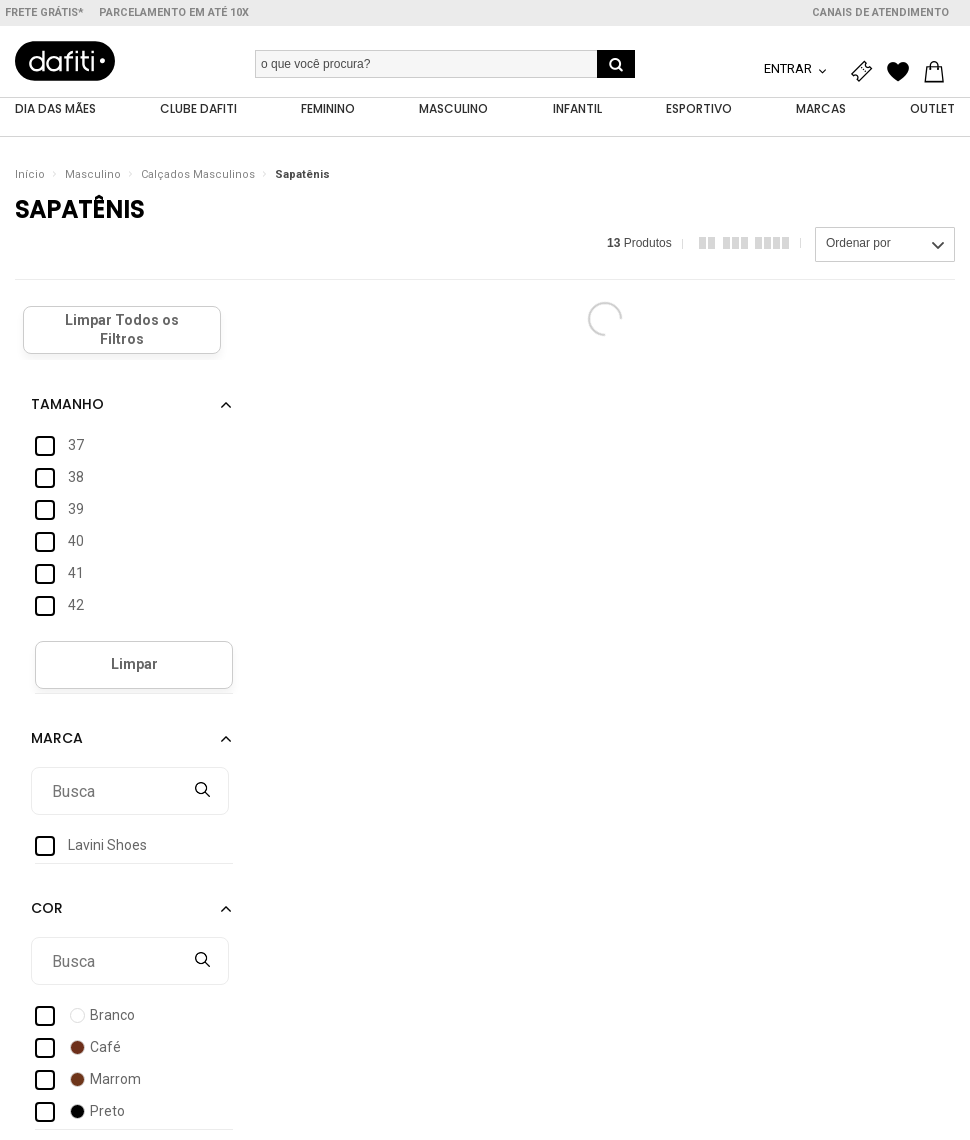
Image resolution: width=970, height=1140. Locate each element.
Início (30, 174)
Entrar (789, 68)
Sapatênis (302, 174)
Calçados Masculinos (198, 174)
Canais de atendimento (880, 12)
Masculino (93, 174)
